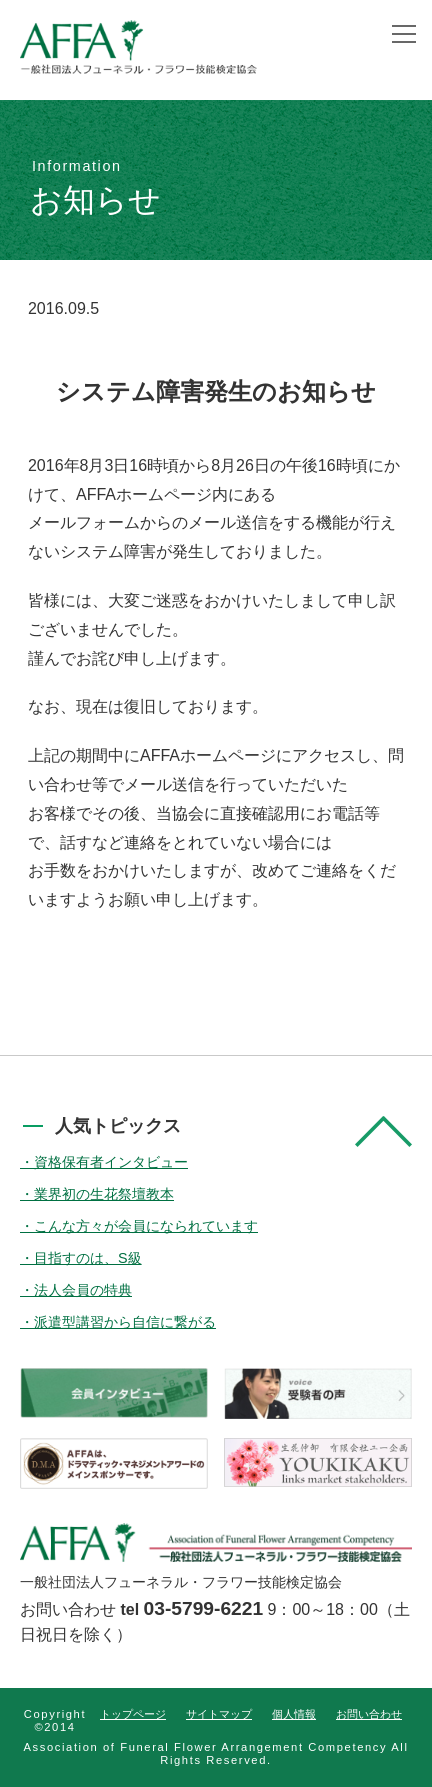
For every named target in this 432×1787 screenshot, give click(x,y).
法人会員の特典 (83, 1290)
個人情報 (294, 1714)
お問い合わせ (369, 1714)
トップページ (133, 1714)
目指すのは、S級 (88, 1258)
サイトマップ (219, 1714)
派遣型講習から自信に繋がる (125, 1322)
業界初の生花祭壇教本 (104, 1194)
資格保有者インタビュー (111, 1162)
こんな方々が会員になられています (146, 1226)
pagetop (383, 1131)
